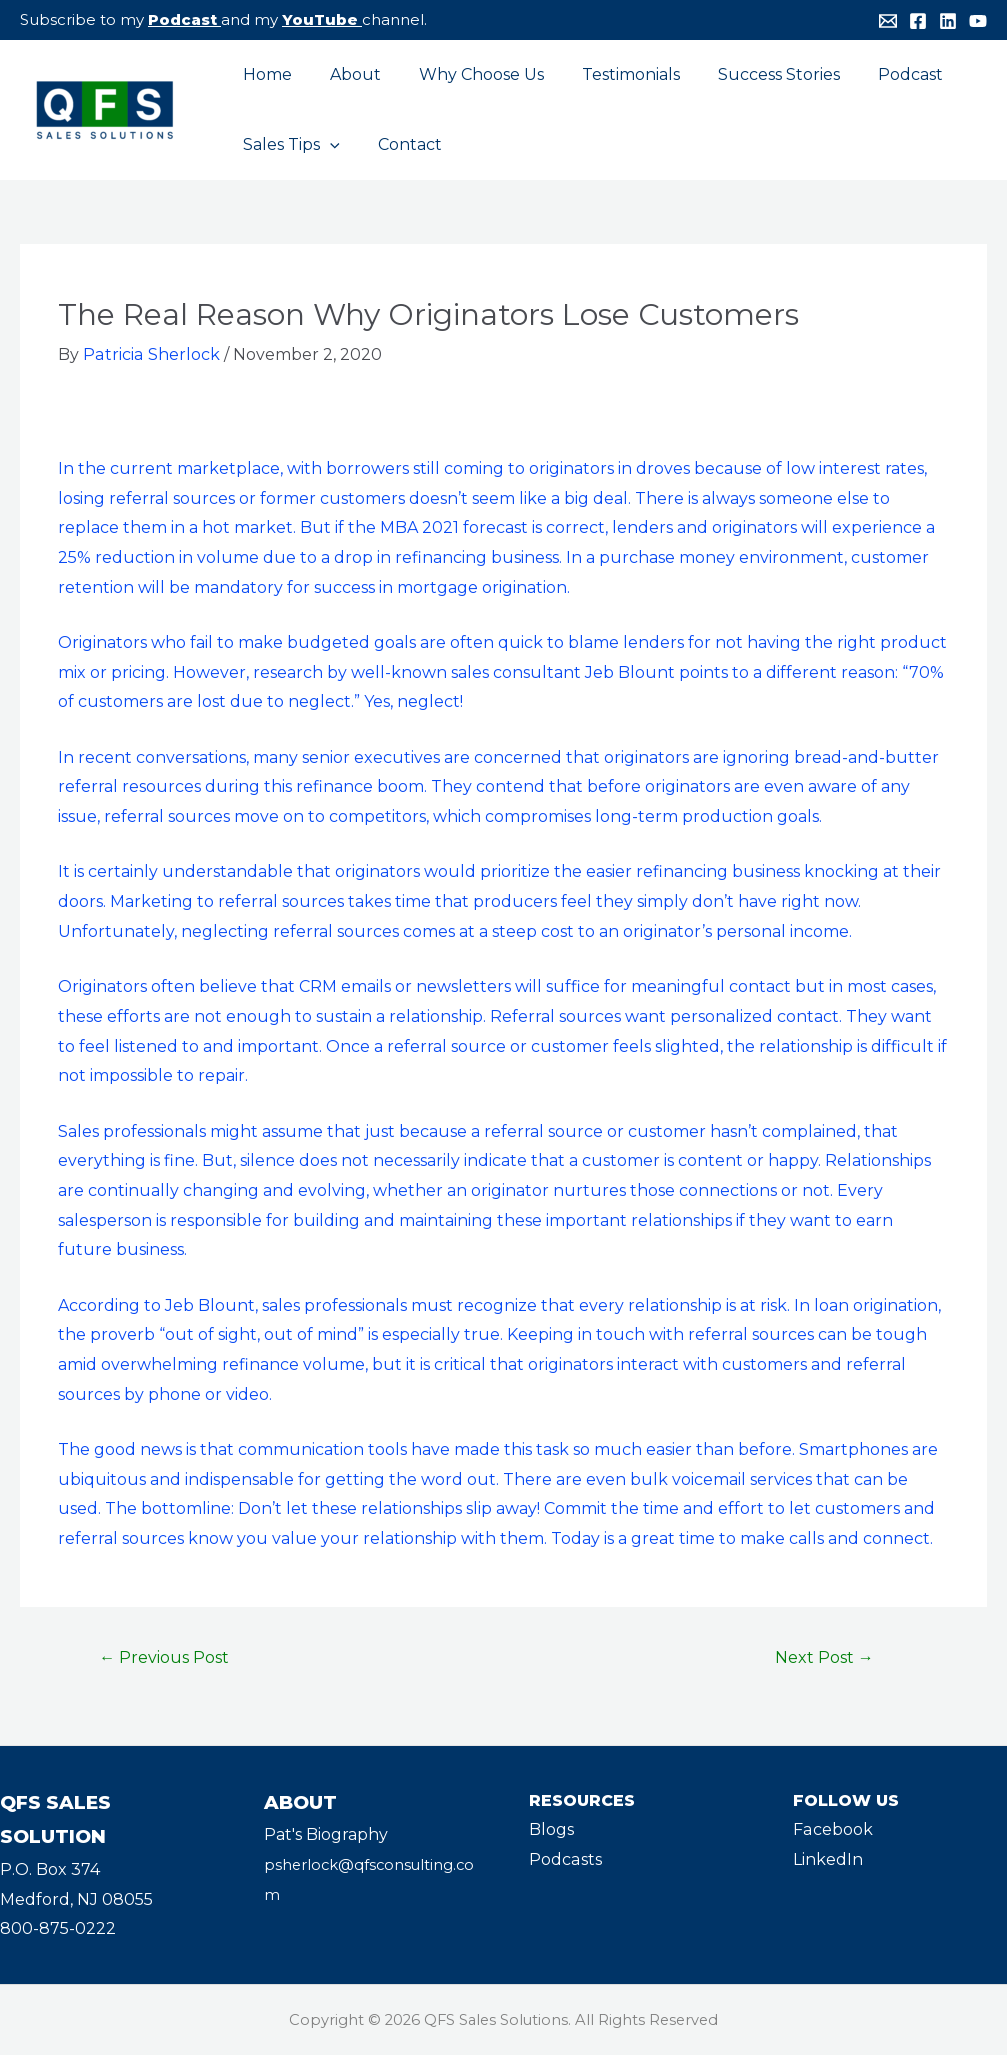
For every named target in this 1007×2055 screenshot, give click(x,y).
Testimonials (610, 74)
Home (264, 74)
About (346, 74)
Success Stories (752, 74)
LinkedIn (828, 1859)
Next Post (824, 1657)
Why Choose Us (466, 74)
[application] (327, 145)
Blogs (551, 1829)
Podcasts (565, 1859)
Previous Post (164, 1657)
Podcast (182, 19)
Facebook (832, 1829)
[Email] (888, 21)
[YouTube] (978, 21)
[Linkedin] (948, 21)
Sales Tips (288, 145)
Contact (401, 144)
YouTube (320, 19)
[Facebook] (918, 21)
